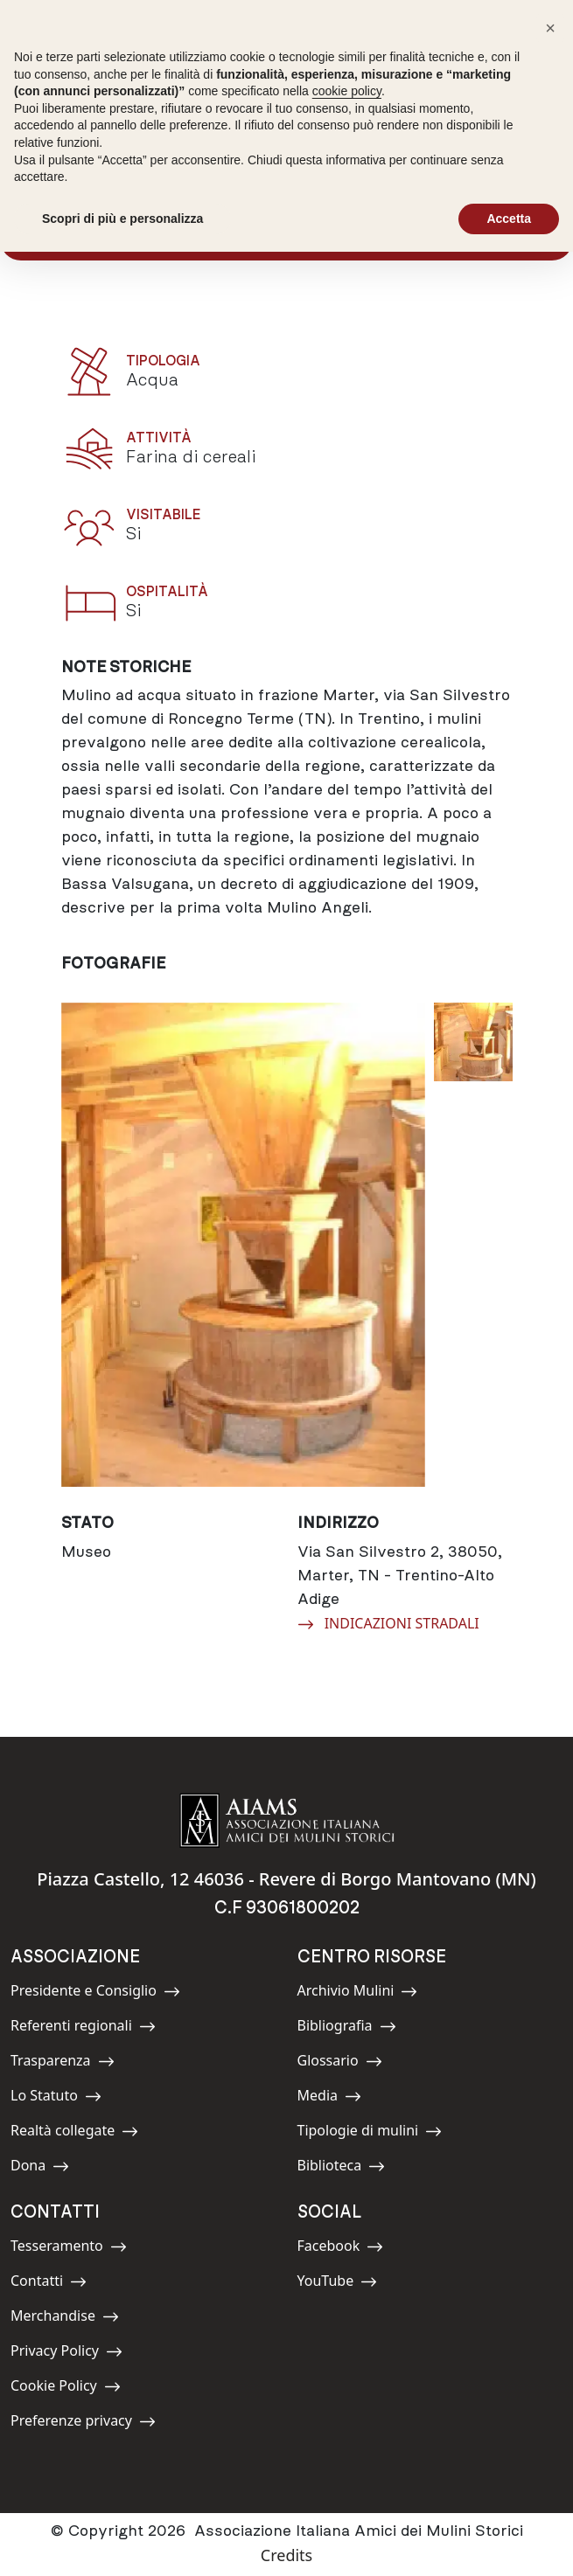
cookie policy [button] (346, 91)
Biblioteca (341, 2168)
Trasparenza (62, 2063)
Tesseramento (68, 2248)
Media (336, 2098)
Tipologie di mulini (370, 2133)
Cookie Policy (65, 2388)
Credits (286, 2555)
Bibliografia (346, 2028)
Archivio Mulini (357, 1993)
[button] (550, 28)
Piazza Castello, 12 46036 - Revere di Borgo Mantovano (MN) (286, 1879)
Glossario (339, 2063)
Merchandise (64, 2318)
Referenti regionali (83, 2028)
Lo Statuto (55, 2098)
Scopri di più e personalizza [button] (122, 219)
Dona (49, 2168)
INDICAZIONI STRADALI (388, 1622)
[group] (243, 1245)
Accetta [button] (508, 219)
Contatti (49, 2283)
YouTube (337, 2283)
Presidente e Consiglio (95, 1993)
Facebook (340, 2248)
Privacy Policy (66, 2353)
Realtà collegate (74, 2133)
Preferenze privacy (83, 2423)
